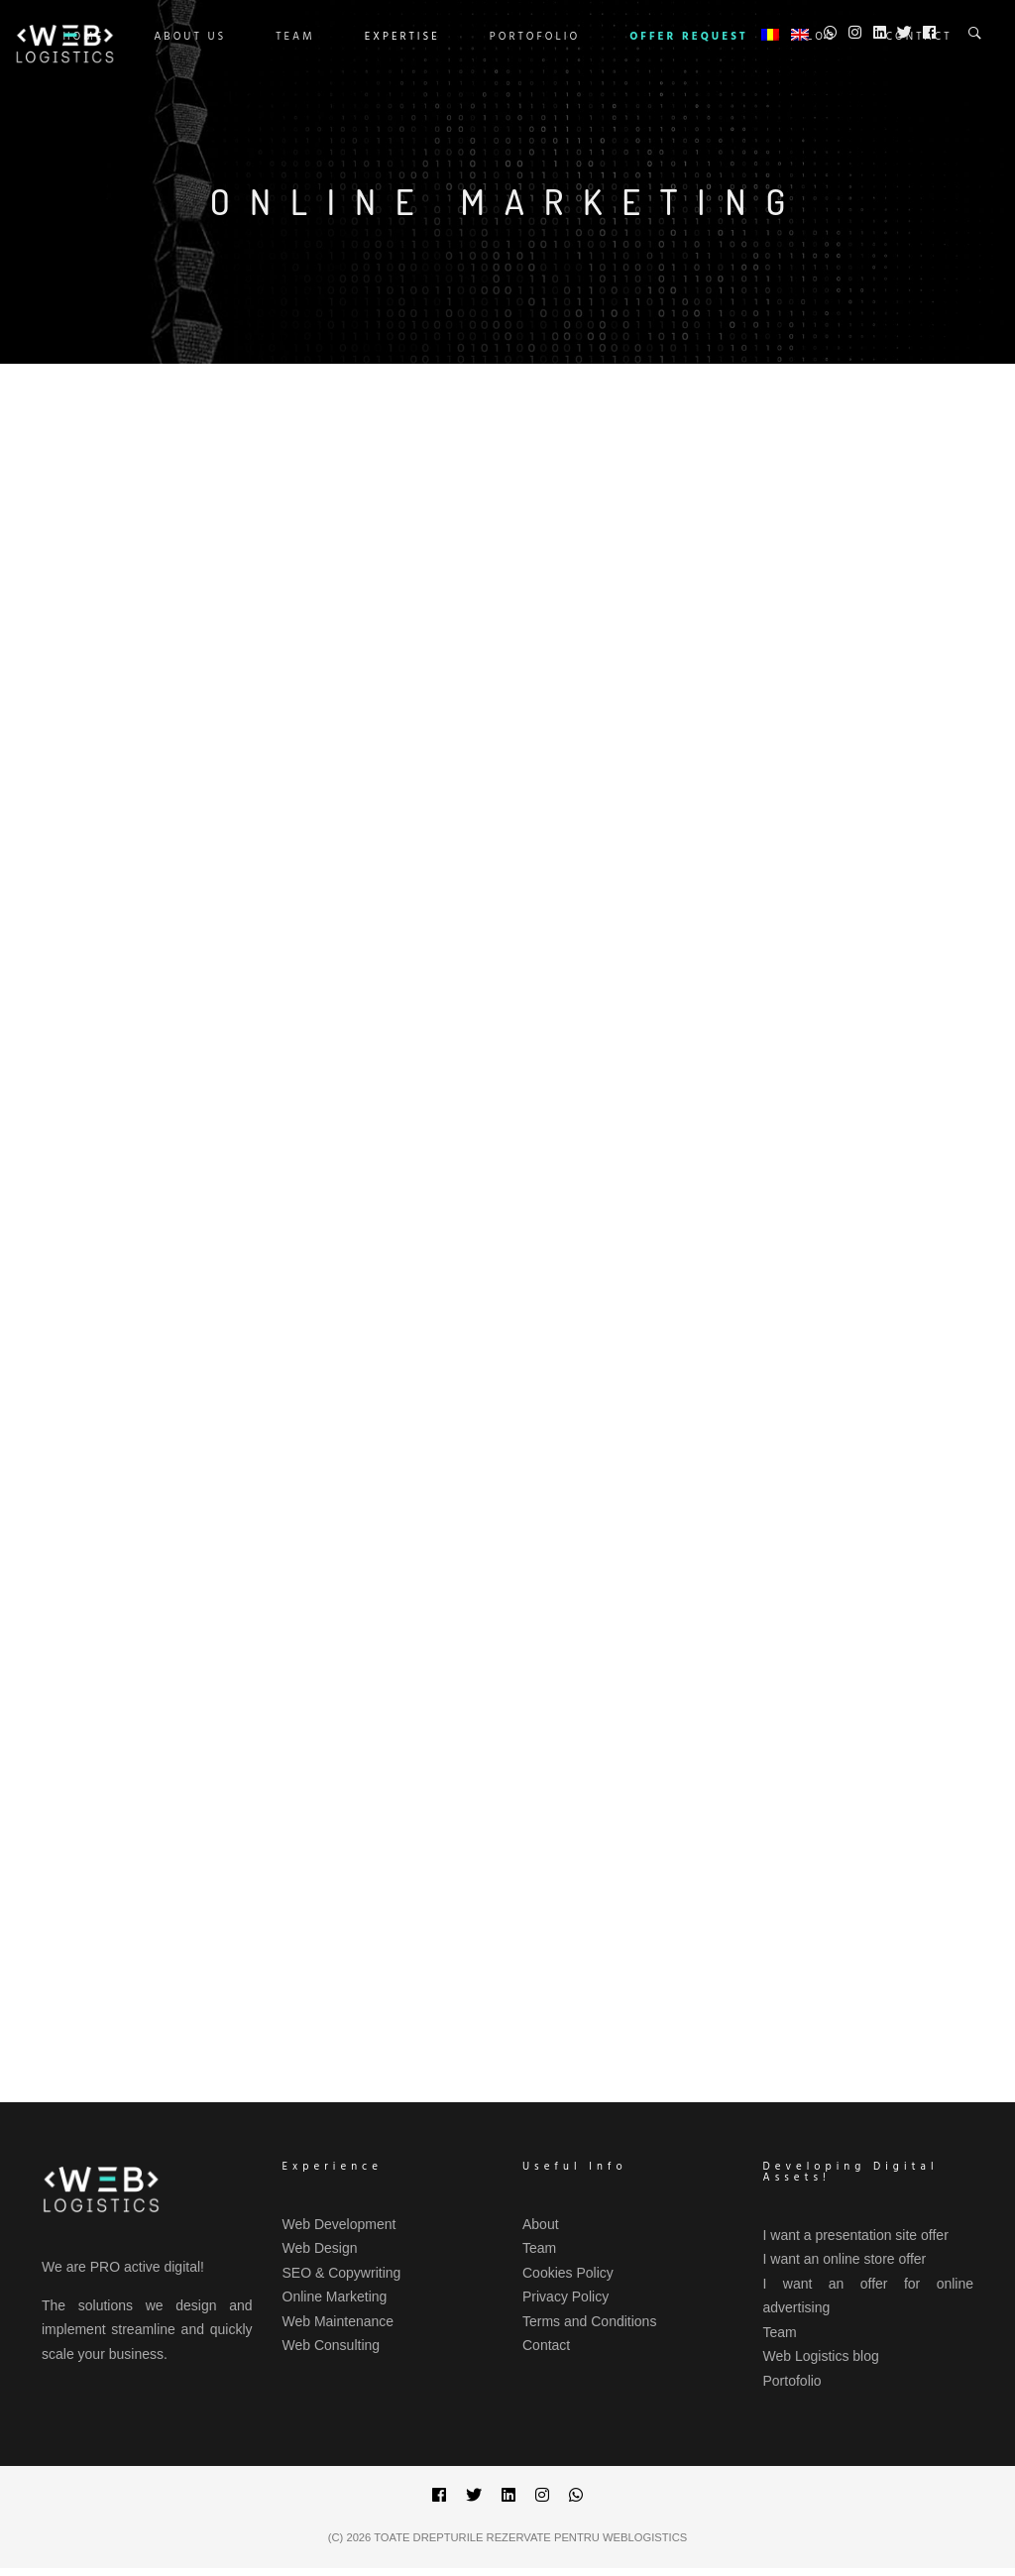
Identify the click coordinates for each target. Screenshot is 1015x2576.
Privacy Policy (565, 2296)
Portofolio (535, 37)
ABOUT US (190, 37)
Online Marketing (335, 2296)
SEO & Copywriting (341, 2273)
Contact (546, 2345)
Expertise (402, 37)
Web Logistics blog (821, 2356)
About (540, 2224)
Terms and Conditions (589, 2321)
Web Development (339, 2224)
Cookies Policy (568, 2273)
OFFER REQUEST (688, 37)
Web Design (320, 2248)
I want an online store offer (845, 2259)
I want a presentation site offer (856, 2235)
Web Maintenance (338, 2321)
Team (295, 37)
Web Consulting (331, 2345)
